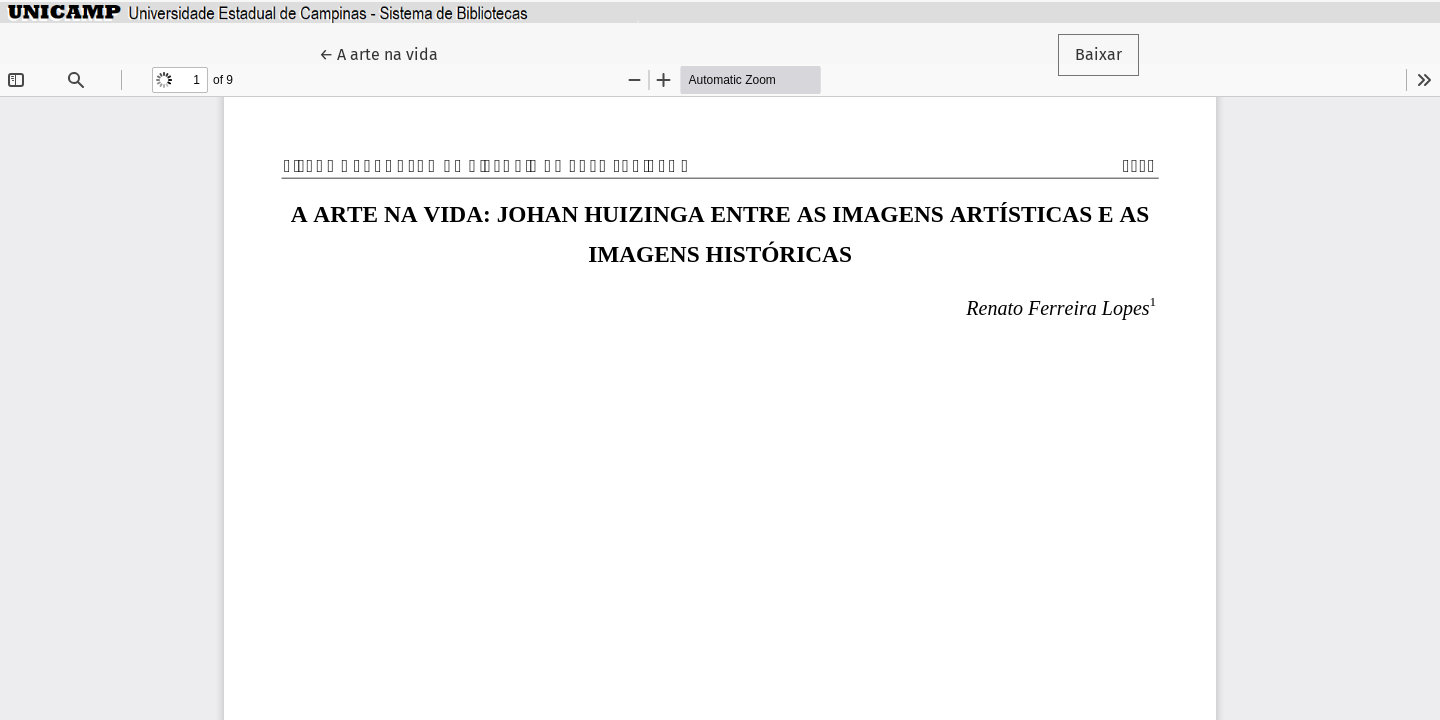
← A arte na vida (387, 53)
